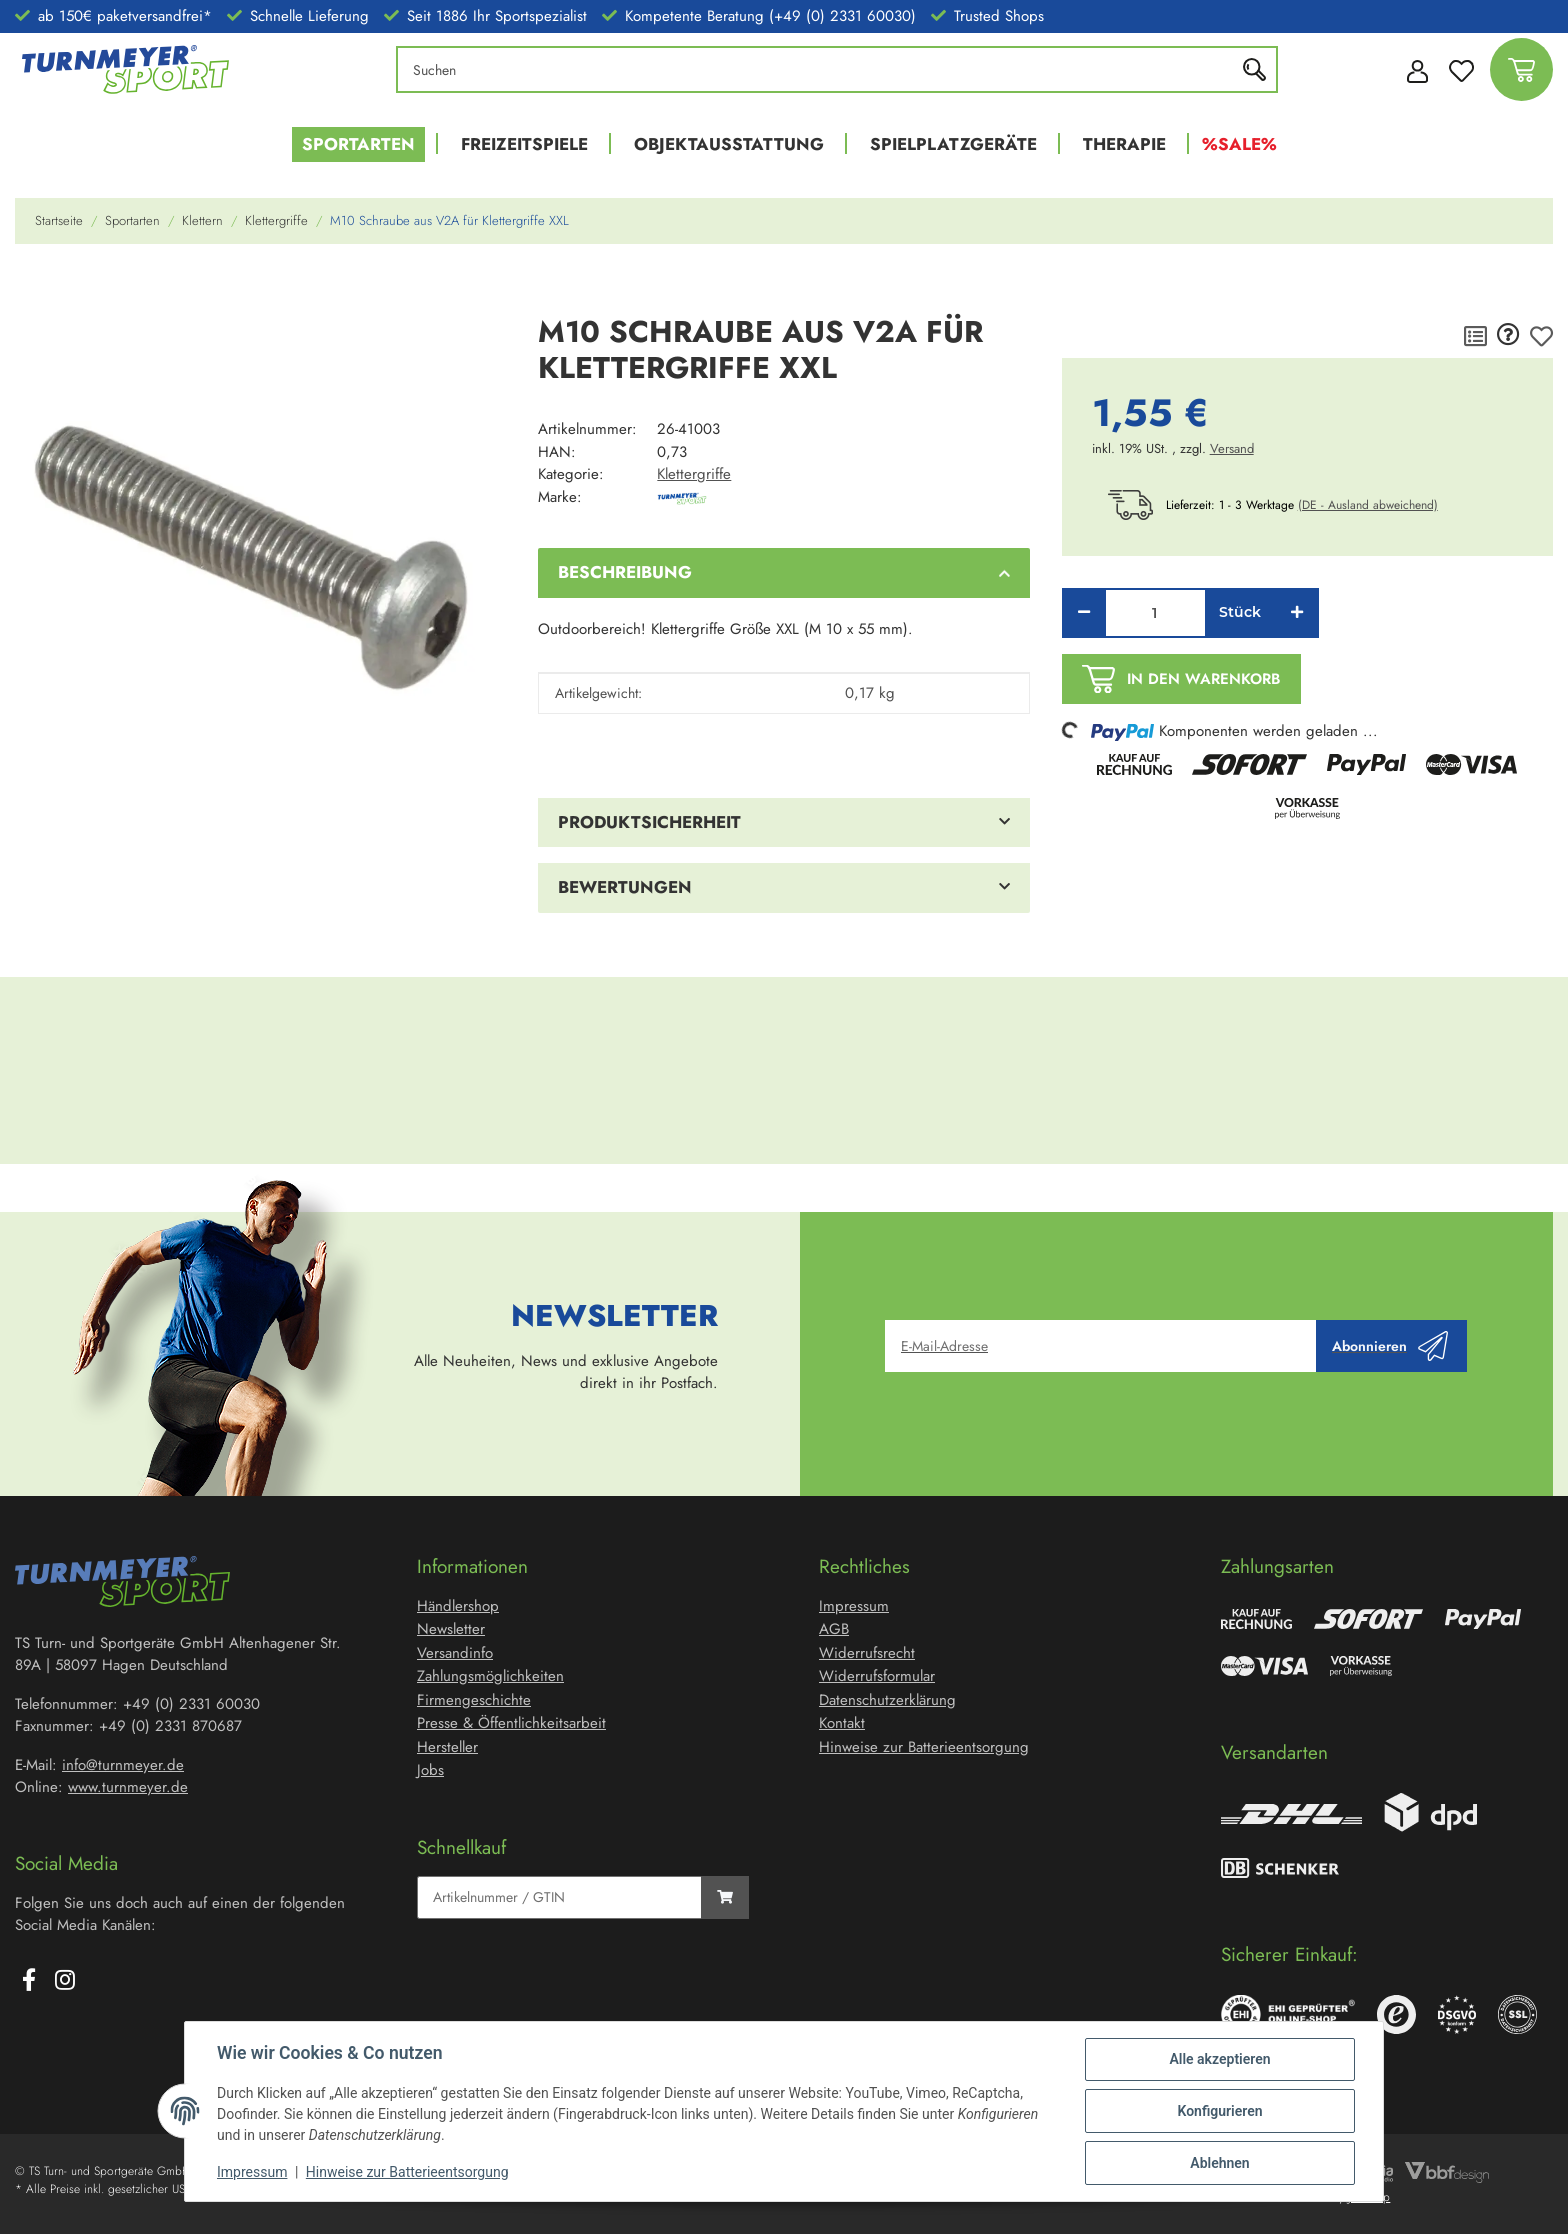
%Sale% (1239, 144)
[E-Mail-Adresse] (1101, 1346)
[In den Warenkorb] (31, 288)
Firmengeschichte (474, 1700)
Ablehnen (1219, 2163)
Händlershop (458, 1606)
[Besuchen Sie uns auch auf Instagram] (65, 1982)
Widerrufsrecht (867, 1653)
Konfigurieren (1219, 2111)
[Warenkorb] (1521, 69)
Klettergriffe (694, 474)
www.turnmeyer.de (128, 1787)
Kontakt (842, 1723)
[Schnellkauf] (559, 1897)
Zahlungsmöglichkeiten (490, 1676)
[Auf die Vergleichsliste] (1475, 336)
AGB (834, 1629)
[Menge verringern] (1084, 613)
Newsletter (451, 1629)
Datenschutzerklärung (887, 1700)
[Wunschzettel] (1461, 69)
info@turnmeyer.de (123, 1765)
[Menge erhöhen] (1297, 613)
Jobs (430, 1770)
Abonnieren (1390, 1346)
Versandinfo (455, 1653)
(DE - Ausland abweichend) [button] (1368, 505)
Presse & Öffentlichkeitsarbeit (511, 1723)
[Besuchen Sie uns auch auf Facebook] (29, 1982)
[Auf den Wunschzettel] (1541, 336)
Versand (1232, 448)
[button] (1412, 70)
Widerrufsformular (877, 1676)
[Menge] (1155, 613)
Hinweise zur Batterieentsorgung (407, 2172)
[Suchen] (821, 69)
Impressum (252, 2172)
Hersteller (447, 1747)
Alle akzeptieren (1219, 2059)
